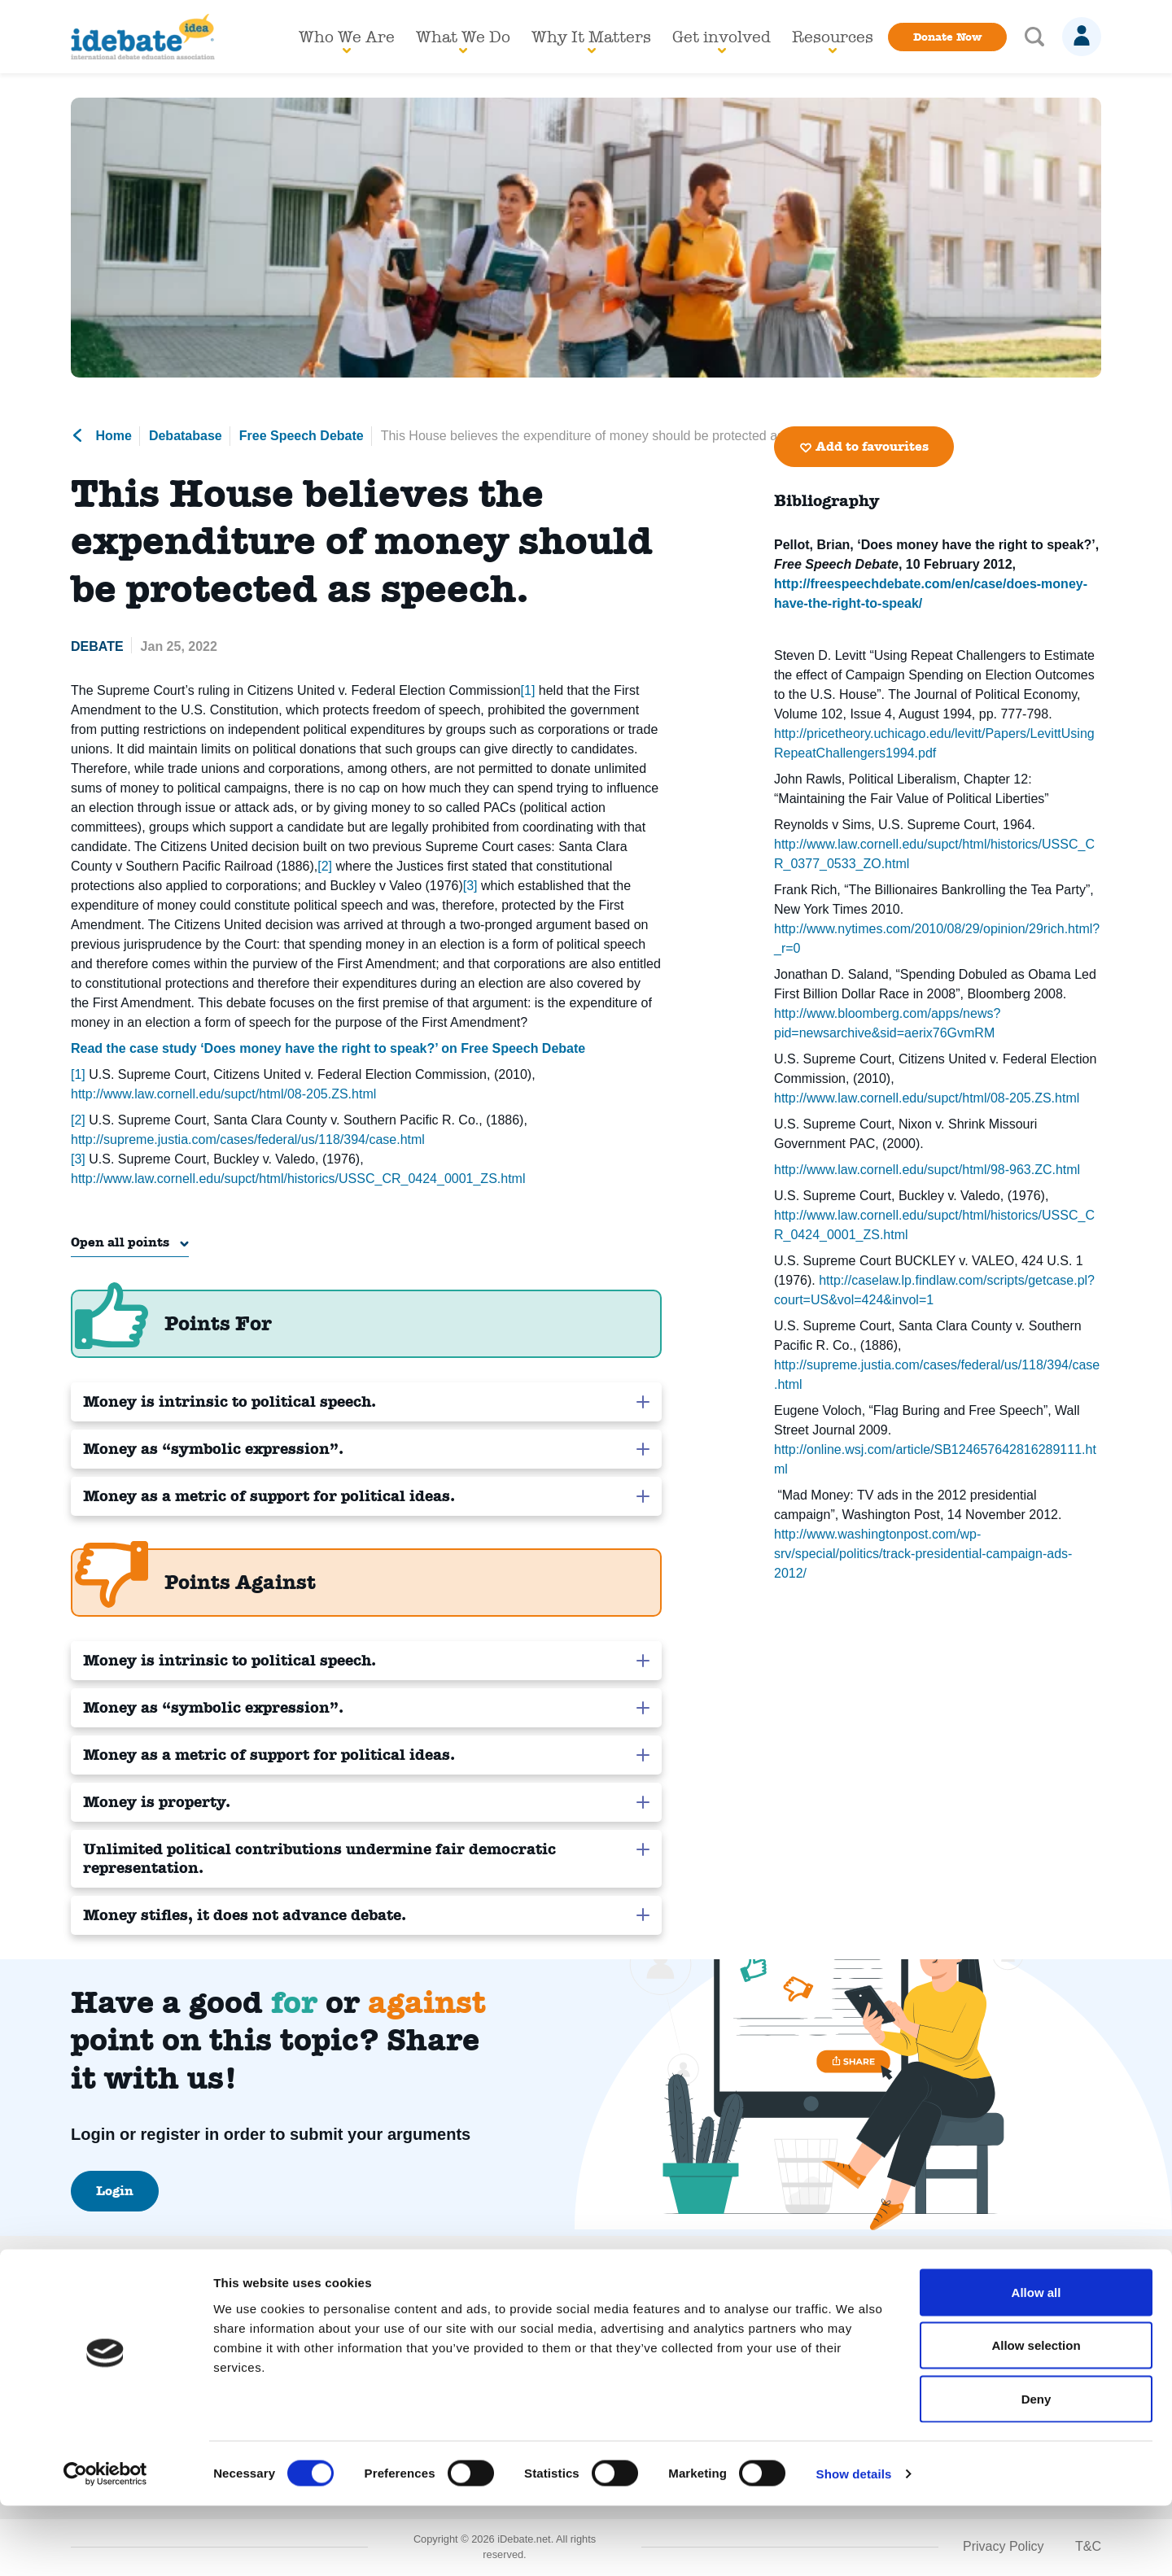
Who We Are (347, 40)
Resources (832, 40)
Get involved (721, 40)
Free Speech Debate (301, 436)
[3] (470, 886)
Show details (854, 2544)
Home (101, 436)
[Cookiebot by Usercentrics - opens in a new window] (105, 2544)
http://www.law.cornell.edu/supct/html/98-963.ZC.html (927, 1170)
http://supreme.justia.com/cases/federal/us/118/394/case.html (248, 1139)
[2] (324, 866)
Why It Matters (591, 40)
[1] (528, 690)
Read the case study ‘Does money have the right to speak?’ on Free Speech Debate (328, 1048)
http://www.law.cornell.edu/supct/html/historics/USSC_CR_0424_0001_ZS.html (298, 1178)
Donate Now (947, 36)
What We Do (463, 40)
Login (114, 2192)
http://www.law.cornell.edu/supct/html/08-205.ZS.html (223, 1094)
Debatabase (185, 436)
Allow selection (1035, 2416)
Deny (1036, 2469)
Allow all (1036, 2362)
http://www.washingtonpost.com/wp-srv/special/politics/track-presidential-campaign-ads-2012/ (923, 1553)
